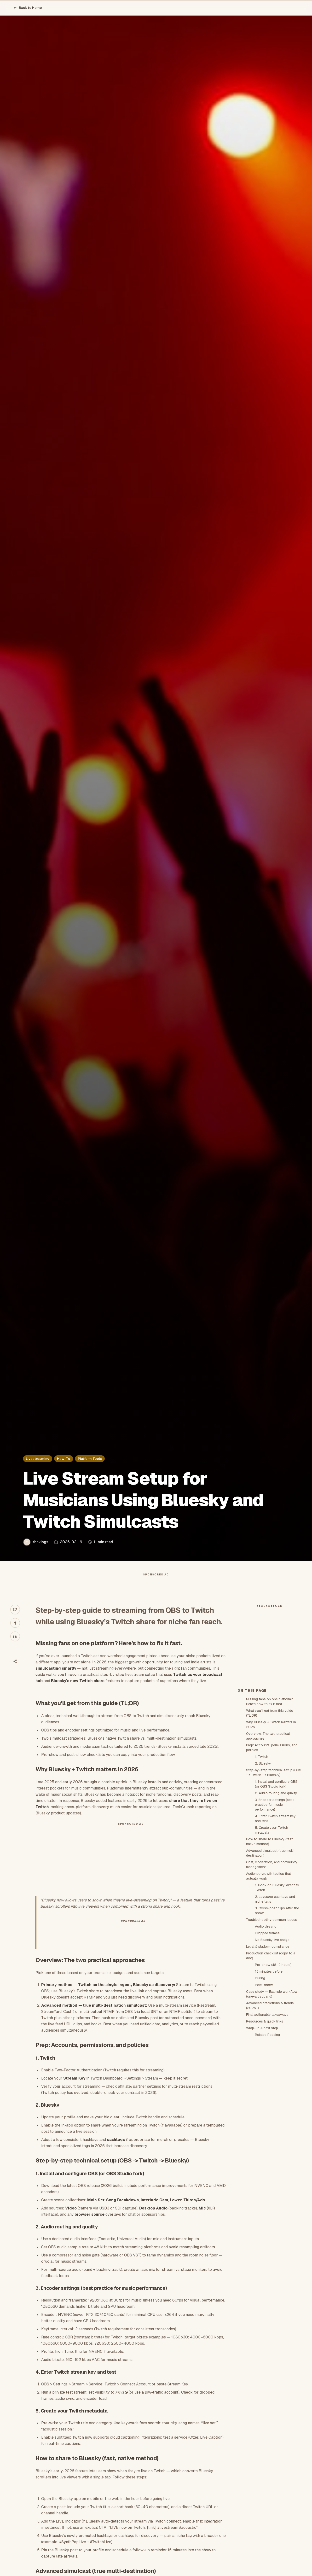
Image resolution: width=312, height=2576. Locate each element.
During (260, 2064)
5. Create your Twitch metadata (271, 1916)
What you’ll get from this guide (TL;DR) (269, 1799)
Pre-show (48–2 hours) (273, 2051)
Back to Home (27, 8)
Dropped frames (267, 2019)
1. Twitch (261, 1843)
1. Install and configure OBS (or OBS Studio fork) (276, 1870)
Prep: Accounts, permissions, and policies (271, 1833)
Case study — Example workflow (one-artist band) (271, 2080)
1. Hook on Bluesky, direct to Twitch (277, 1973)
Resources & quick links (264, 2107)
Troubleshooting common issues (271, 2006)
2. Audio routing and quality (276, 1879)
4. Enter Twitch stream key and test (275, 1904)
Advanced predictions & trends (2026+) (270, 2091)
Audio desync (265, 2012)
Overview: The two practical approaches (268, 1822)
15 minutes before (269, 2057)
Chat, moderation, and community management (271, 1950)
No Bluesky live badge (272, 2026)
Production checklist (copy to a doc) (270, 2041)
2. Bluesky (263, 1849)
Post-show (264, 2071)
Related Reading (267, 2121)
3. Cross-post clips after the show (277, 1996)
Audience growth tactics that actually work (268, 1962)
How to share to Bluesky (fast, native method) (269, 1927)
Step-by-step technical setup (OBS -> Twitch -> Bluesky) (273, 1858)
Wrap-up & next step (262, 2114)
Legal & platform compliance (267, 2032)
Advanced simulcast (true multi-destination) (270, 1939)
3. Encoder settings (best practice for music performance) (274, 1891)
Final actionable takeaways (267, 2100)
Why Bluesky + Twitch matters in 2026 (271, 1810)
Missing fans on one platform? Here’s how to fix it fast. (269, 1787)
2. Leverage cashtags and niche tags (275, 1985)
